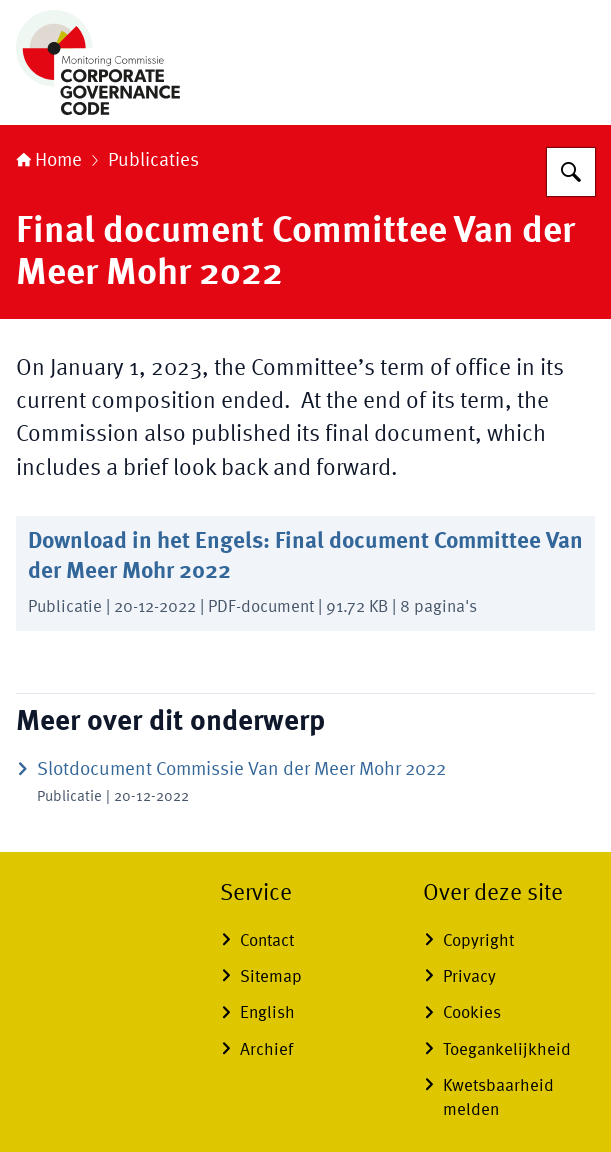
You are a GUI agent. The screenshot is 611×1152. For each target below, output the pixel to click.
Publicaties (153, 161)
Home (49, 161)
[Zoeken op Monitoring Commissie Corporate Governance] (571, 172)
